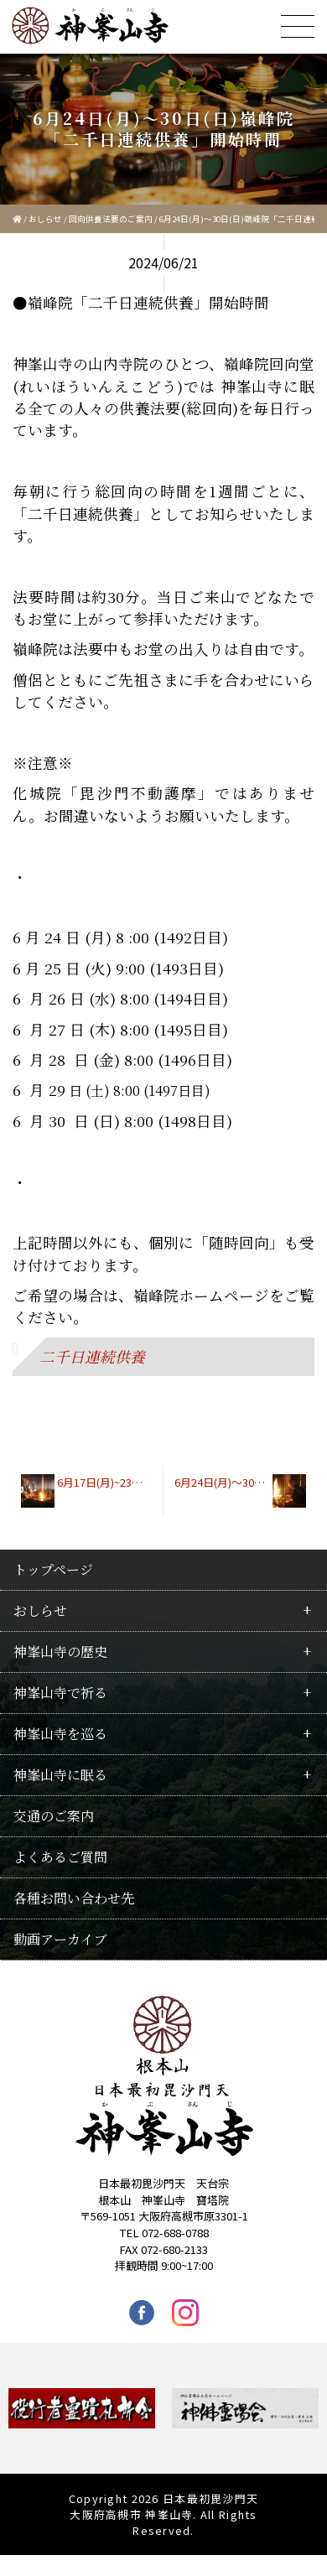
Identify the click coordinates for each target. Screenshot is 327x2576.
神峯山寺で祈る (60, 1692)
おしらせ (45, 219)
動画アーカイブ (60, 1939)
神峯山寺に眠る (60, 1774)
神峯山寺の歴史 (60, 1651)
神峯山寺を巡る (60, 1733)
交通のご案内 (53, 1816)
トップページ (53, 1569)
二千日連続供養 (92, 1356)
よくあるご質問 (60, 1857)
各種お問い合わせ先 (73, 1898)
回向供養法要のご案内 (111, 219)
